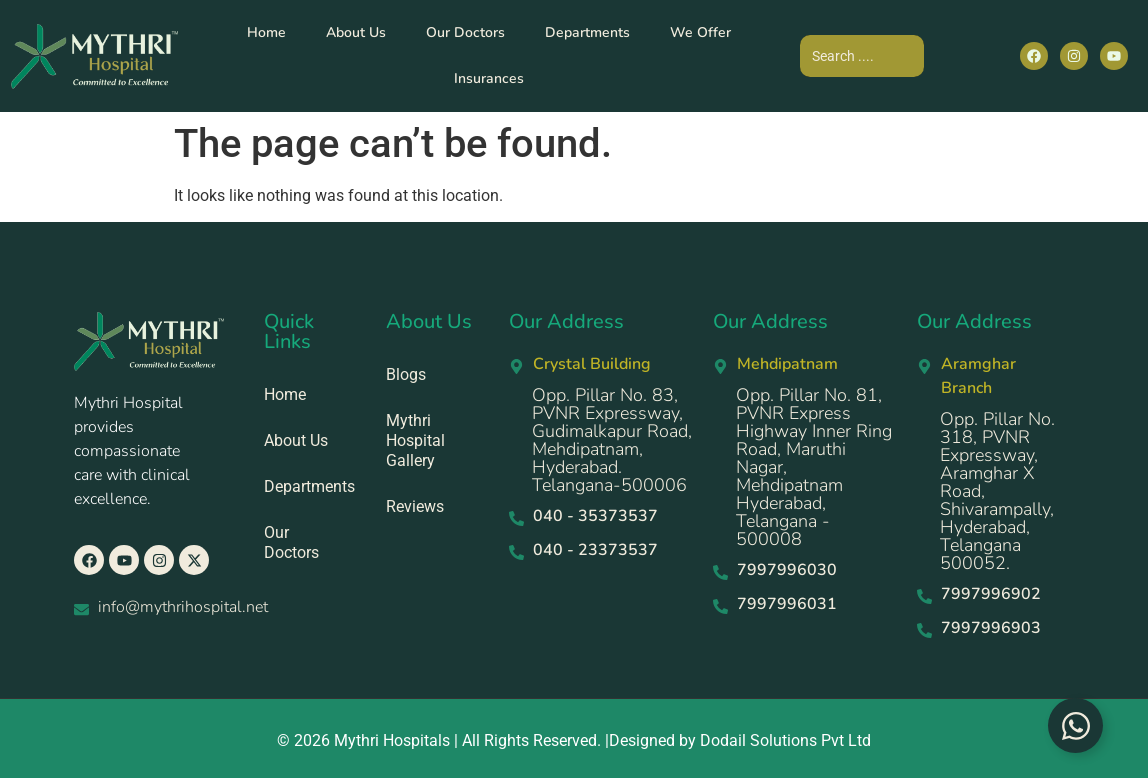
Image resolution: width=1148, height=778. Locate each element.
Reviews (415, 506)
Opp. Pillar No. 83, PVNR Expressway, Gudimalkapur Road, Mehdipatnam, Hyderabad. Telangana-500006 (612, 440)
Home (266, 32)
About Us (356, 32)
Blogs (406, 374)
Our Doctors (465, 32)
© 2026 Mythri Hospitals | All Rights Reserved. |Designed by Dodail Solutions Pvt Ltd (574, 740)
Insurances (489, 78)
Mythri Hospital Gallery (415, 440)
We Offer (700, 32)
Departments (587, 32)
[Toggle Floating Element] (1075, 725)
